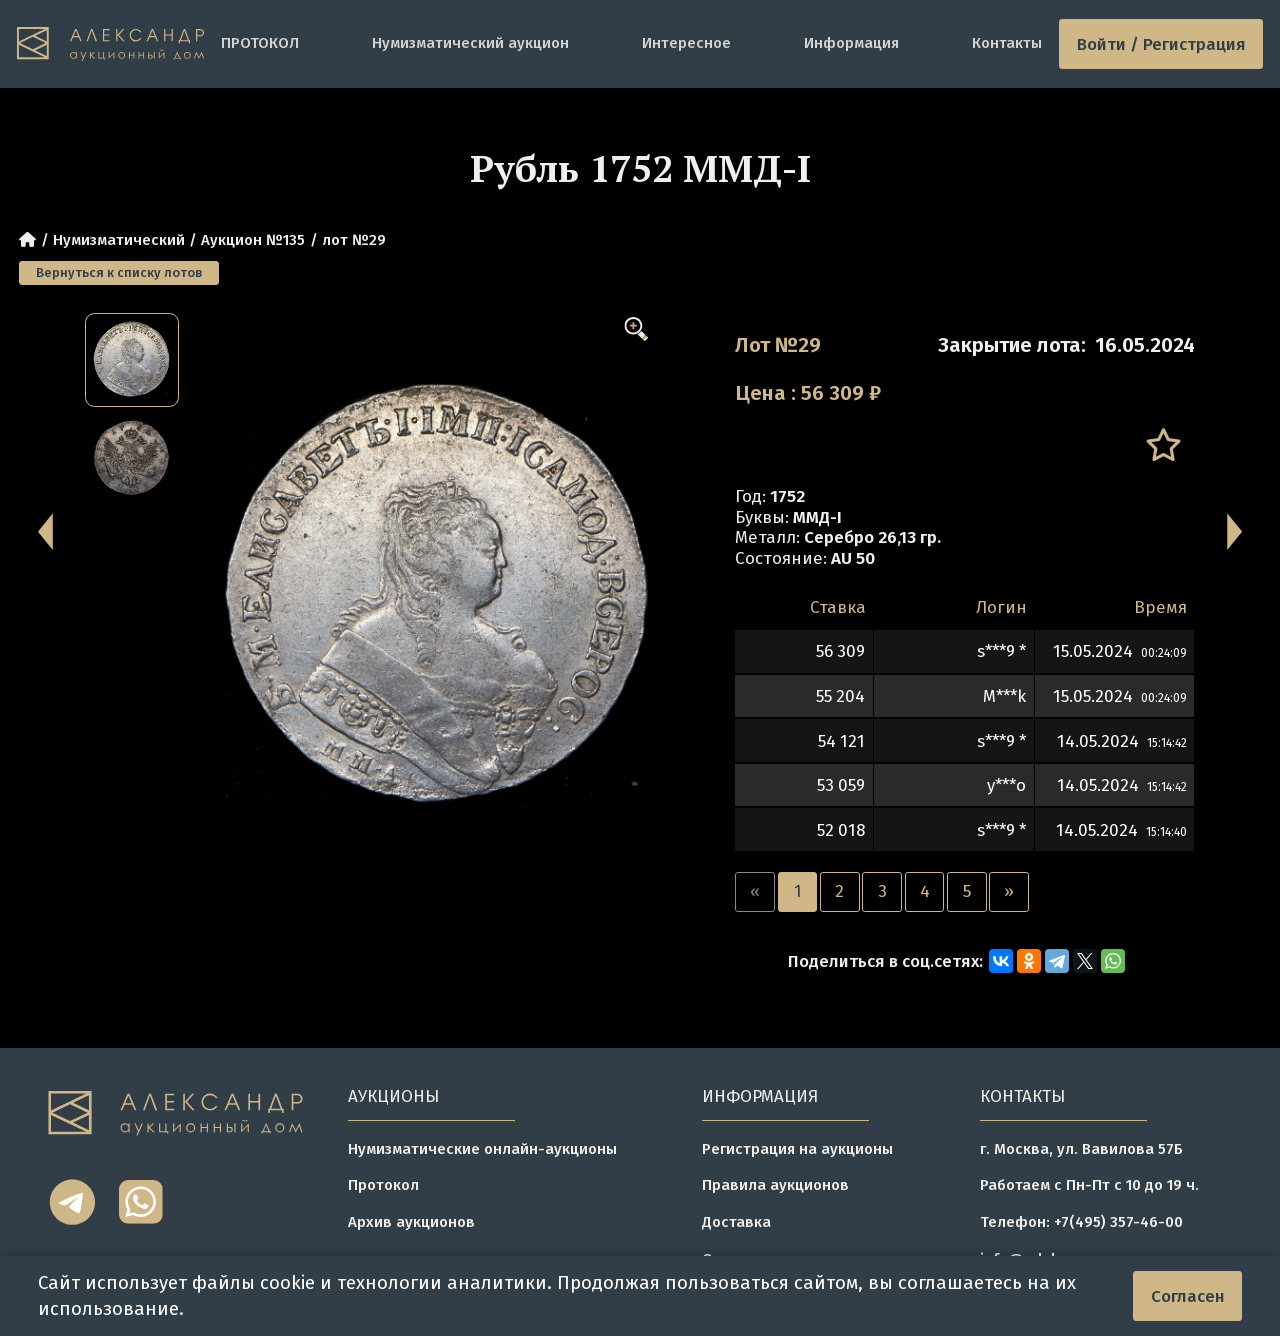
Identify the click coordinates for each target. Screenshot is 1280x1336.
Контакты (1007, 43)
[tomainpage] (110, 44)
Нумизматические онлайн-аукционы (482, 1149)
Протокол (383, 1185)
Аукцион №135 (253, 240)
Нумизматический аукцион (470, 43)
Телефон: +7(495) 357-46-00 (1081, 1222)
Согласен (1188, 1296)
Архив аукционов (411, 1222)
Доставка (736, 1222)
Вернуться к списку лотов (119, 272)
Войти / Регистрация (1161, 44)
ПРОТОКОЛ (260, 43)
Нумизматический (119, 240)
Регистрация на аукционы (797, 1149)
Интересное (686, 43)
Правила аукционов (775, 1185)
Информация (851, 43)
